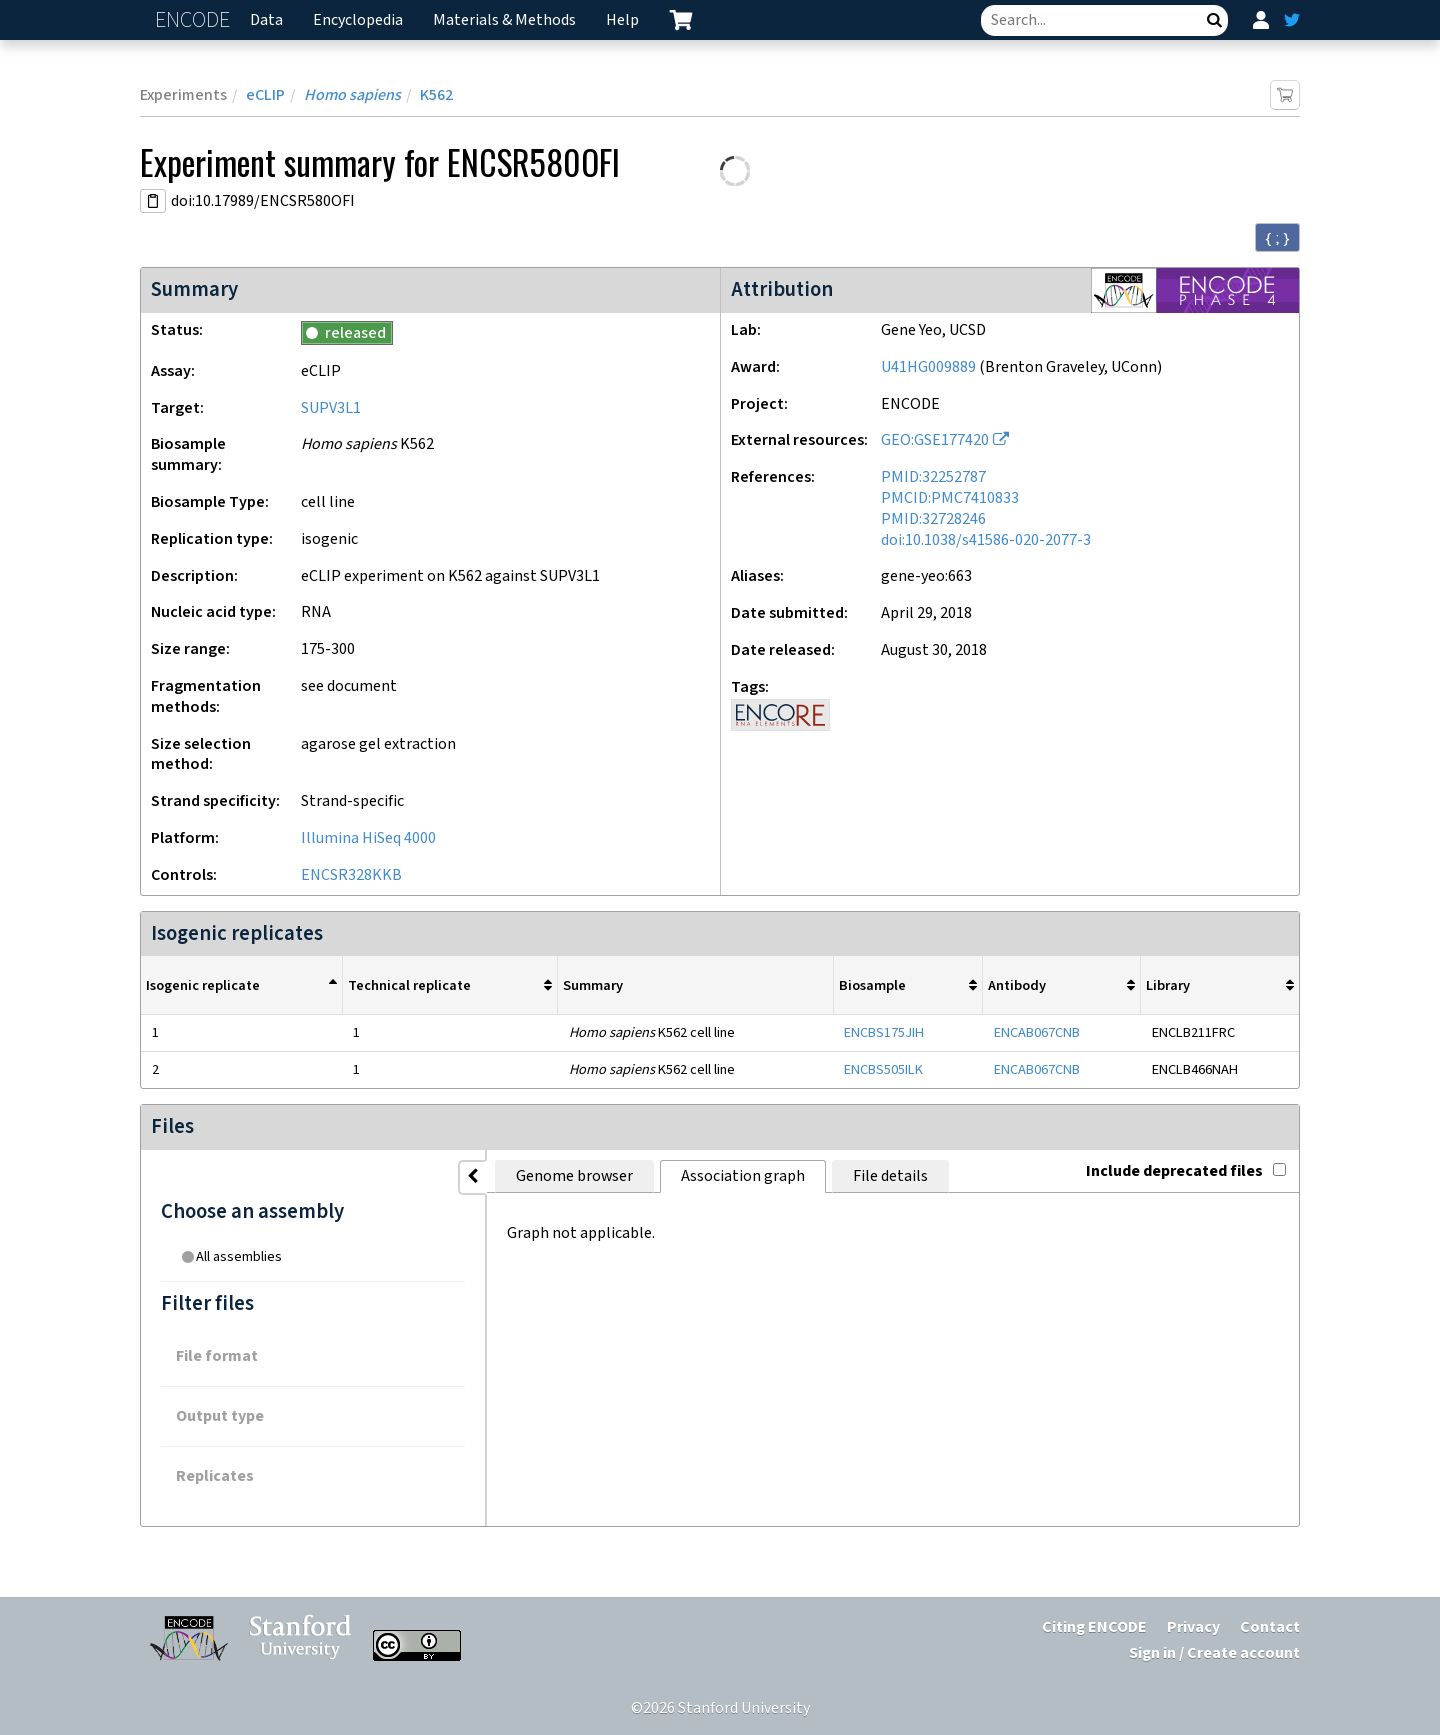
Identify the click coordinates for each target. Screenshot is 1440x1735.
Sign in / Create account (1214, 1653)
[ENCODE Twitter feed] (1292, 20)
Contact (1270, 1627)
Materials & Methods (504, 20)
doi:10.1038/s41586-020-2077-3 (986, 540)
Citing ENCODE (1094, 1627)
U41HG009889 (928, 367)
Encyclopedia (358, 20)
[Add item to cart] (1285, 95)
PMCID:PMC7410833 (950, 498)
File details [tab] (776, 1176)
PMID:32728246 (933, 519)
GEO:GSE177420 (935, 440)
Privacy (1193, 1627)
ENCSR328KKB (351, 875)
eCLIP (265, 95)
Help (622, 20)
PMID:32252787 (933, 477)
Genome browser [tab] (460, 1176)
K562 (436, 95)
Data (266, 20)
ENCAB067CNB (1037, 1032)
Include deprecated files (1186, 1171)
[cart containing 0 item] (681, 20)
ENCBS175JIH (884, 1032)
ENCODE (195, 20)
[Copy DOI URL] (153, 201)
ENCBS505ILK (883, 1069)
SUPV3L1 (331, 408)
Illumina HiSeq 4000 (368, 838)
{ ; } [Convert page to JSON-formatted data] (1277, 238)
